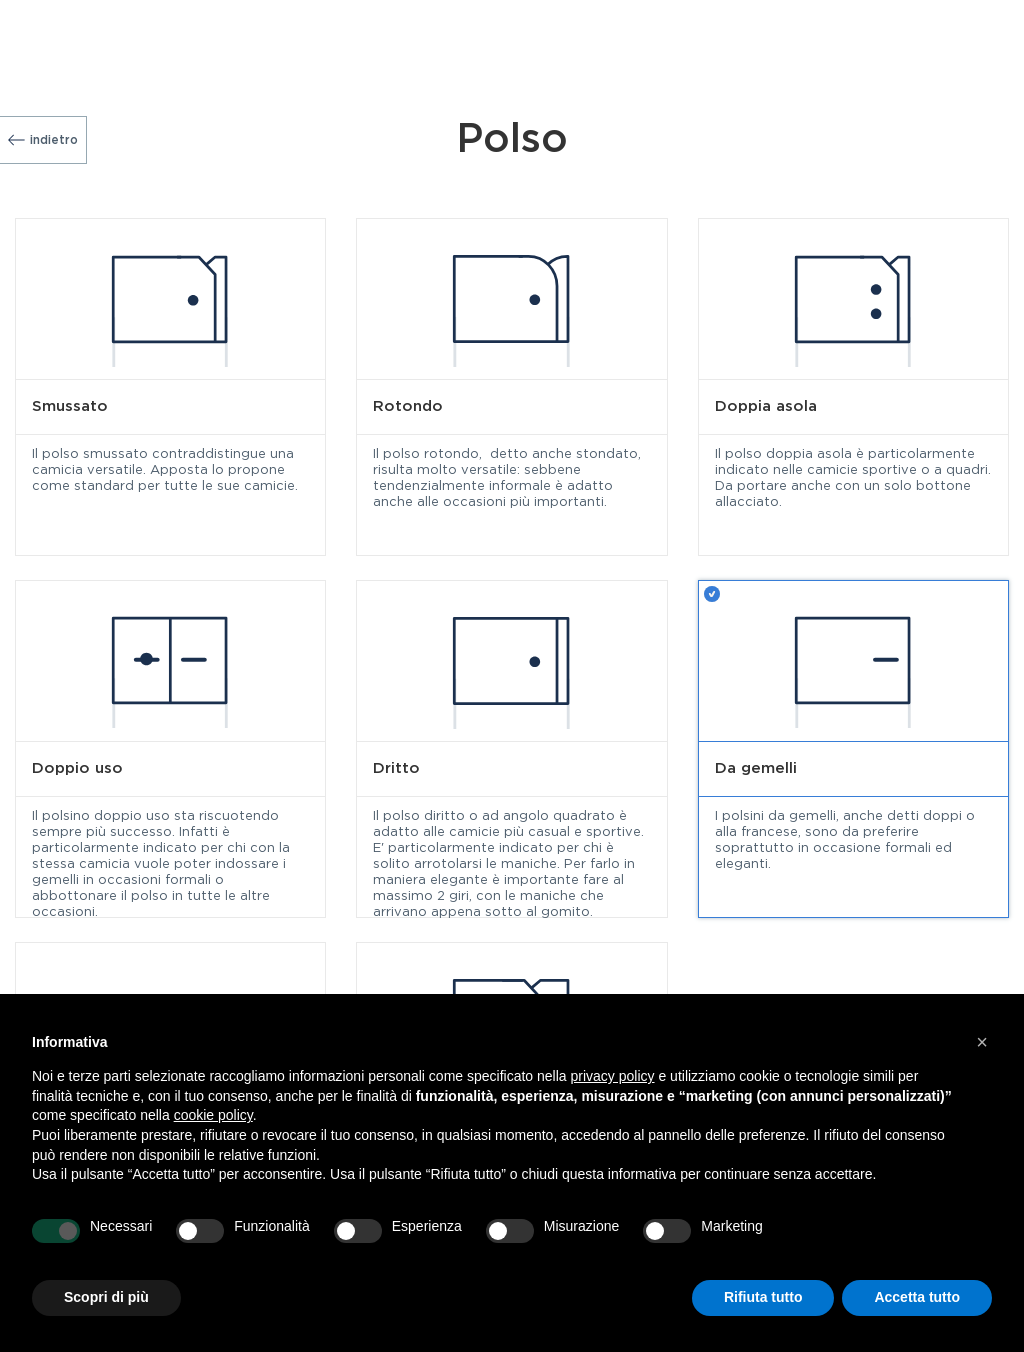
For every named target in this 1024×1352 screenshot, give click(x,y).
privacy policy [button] (613, 1076)
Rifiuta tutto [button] (763, 1297)
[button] (982, 1042)
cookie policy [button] (213, 1115)
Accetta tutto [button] (917, 1297)
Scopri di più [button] (106, 1297)
